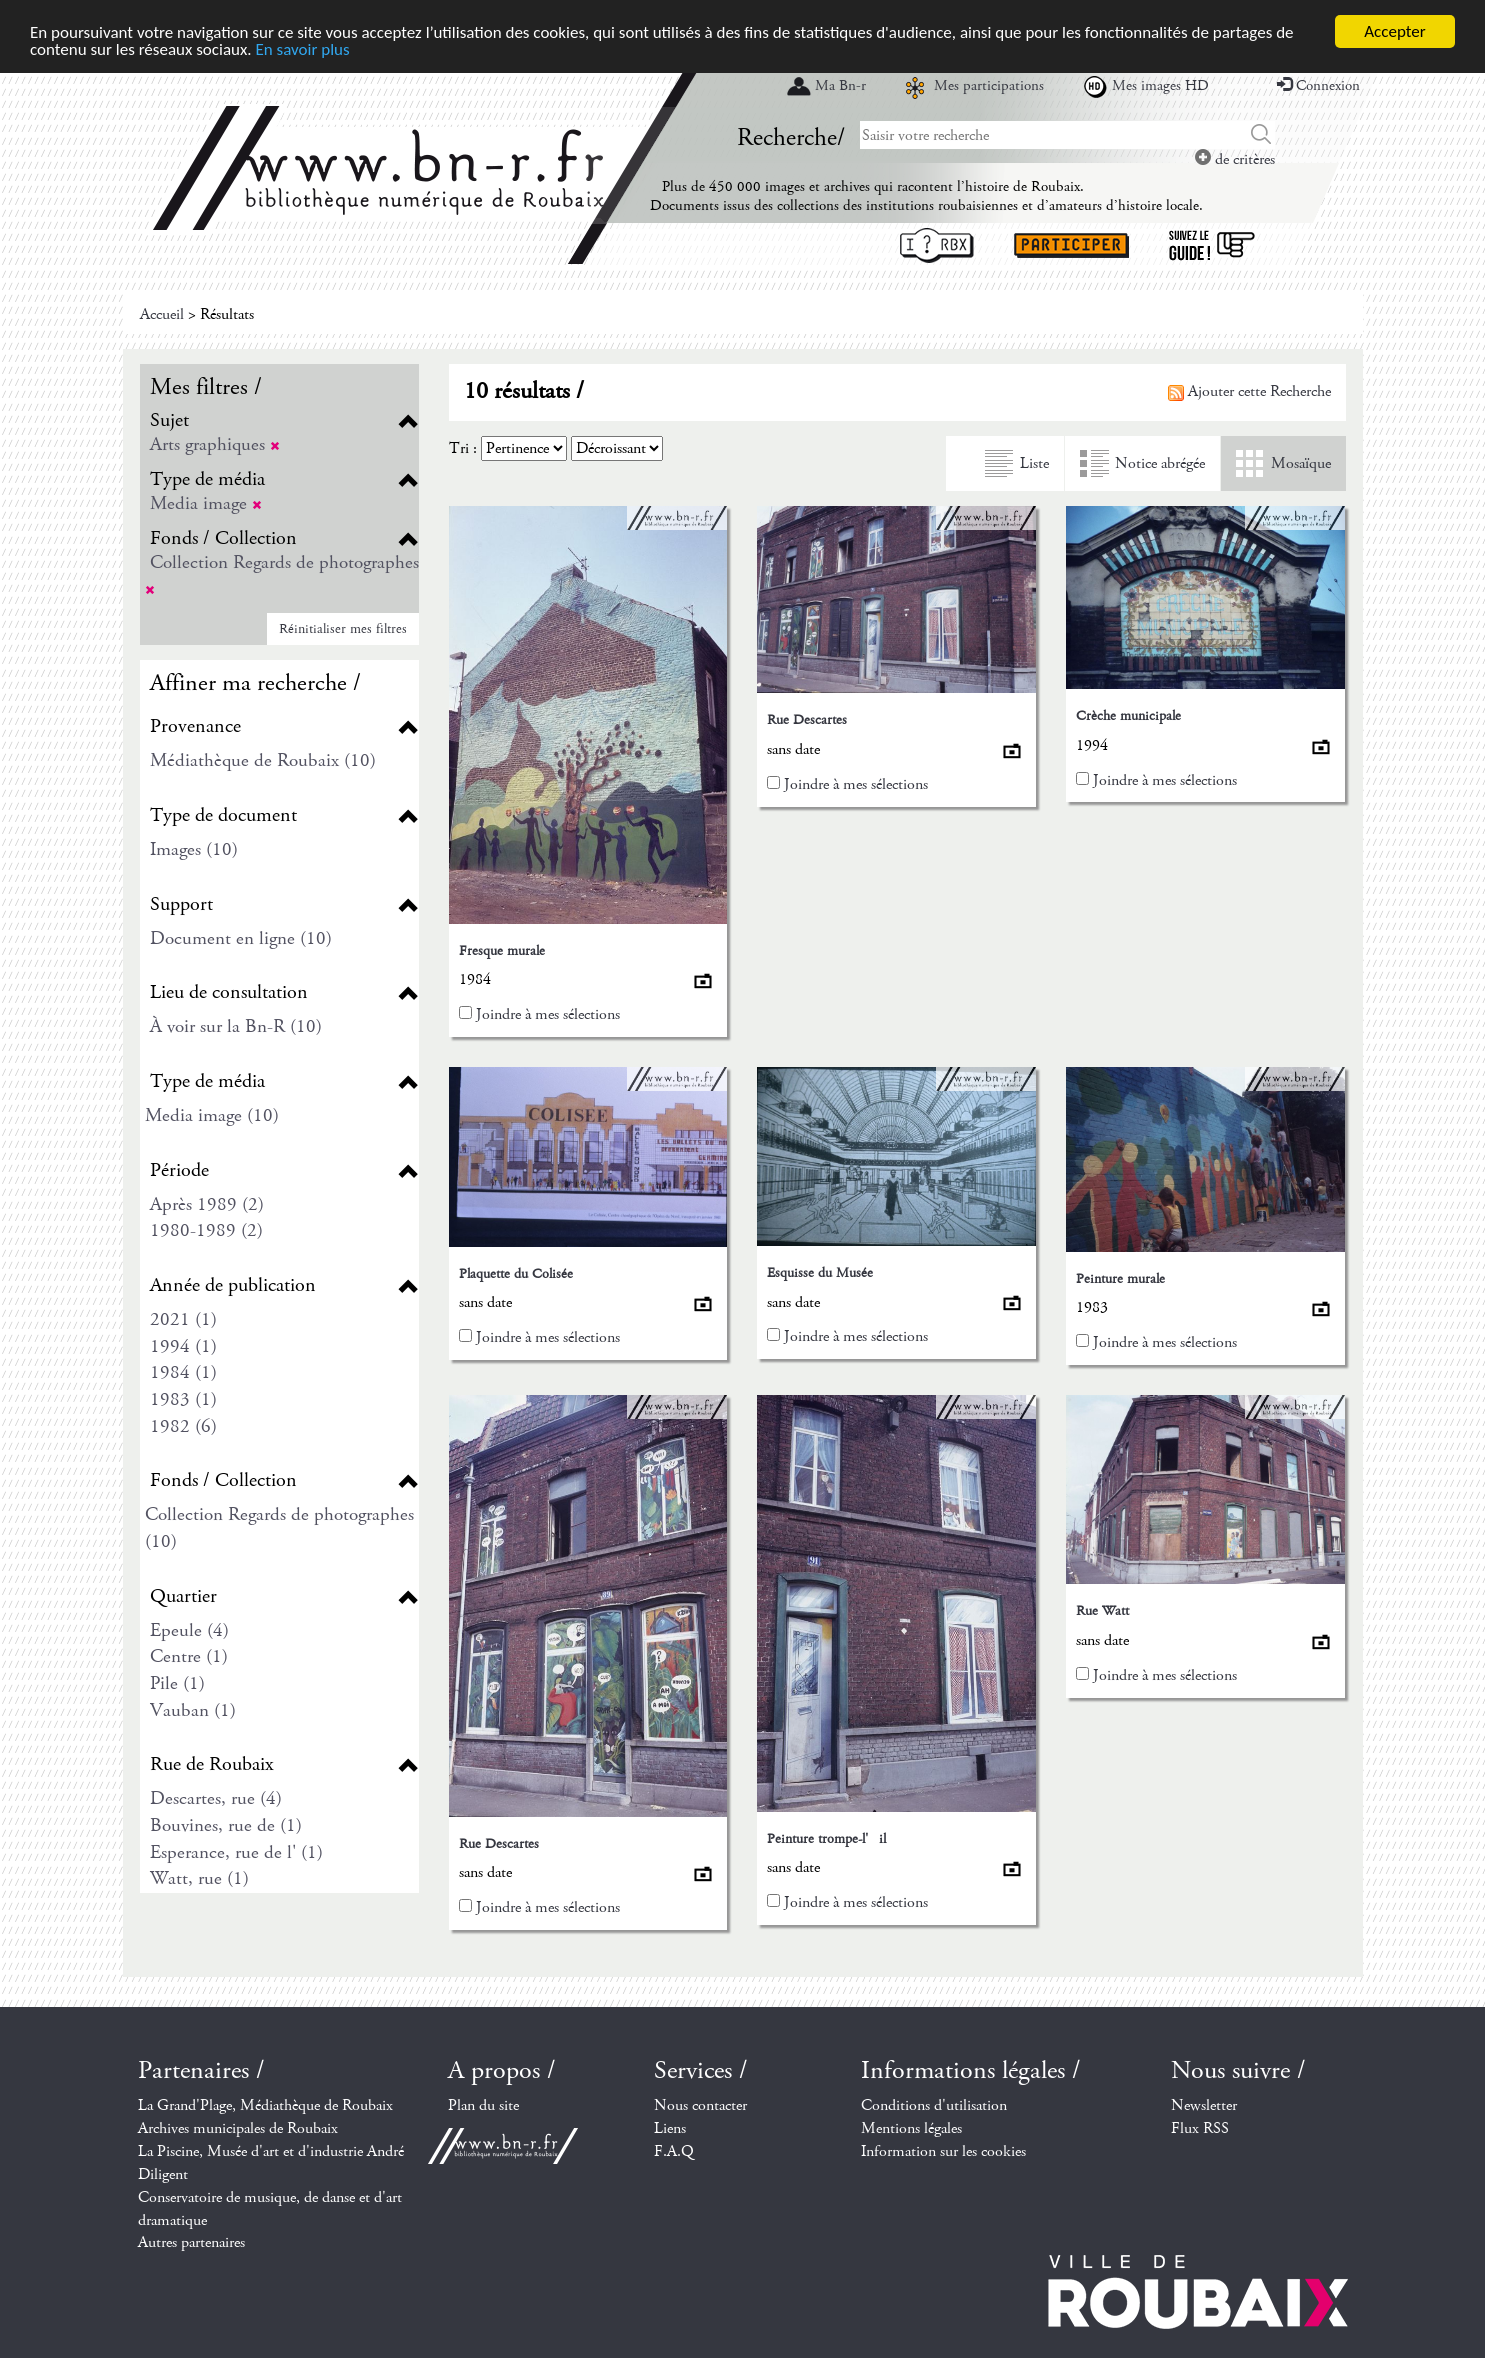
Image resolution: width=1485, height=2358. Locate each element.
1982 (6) (183, 1426)
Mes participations (989, 86)
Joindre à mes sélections (548, 1014)
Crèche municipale (1128, 716)
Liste (1034, 463)
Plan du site (483, 2105)
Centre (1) (189, 1656)
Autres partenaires (191, 2242)
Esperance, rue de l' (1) (236, 1852)
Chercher (1261, 135)
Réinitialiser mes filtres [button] (343, 629)
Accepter (1394, 31)
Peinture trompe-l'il (826, 1839)
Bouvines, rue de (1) (226, 1825)
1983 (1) (183, 1399)
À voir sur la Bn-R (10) (236, 1026)
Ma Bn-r (840, 86)
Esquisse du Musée (820, 1273)
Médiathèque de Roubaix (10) (263, 760)
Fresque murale (502, 951)
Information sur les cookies (943, 2151)
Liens (670, 2128)
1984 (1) (183, 1372)
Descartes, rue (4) (216, 1798)
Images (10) (194, 849)
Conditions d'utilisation (934, 2105)
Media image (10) (212, 1115)
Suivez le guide (1212, 245)
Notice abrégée (1160, 463)
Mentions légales (911, 2128)
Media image (206, 503)
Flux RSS (1200, 2128)
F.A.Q (674, 2151)
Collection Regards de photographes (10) (279, 1528)
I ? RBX (937, 245)
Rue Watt (1102, 1611)
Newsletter (1204, 2105)
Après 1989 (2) (207, 1204)
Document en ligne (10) (241, 938)
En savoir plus (303, 49)
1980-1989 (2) (206, 1230)
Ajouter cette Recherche (1249, 391)
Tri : (463, 448)
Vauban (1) (193, 1710)
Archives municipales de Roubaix (238, 2128)
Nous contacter (700, 2105)
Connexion (1318, 86)
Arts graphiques (215, 444)
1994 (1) (183, 1346)
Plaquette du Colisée (516, 1274)
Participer (1071, 245)
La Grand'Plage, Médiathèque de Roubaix (265, 2105)
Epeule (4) (189, 1630)
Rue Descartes (807, 720)
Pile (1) (177, 1683)
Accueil (162, 314)
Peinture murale (1120, 1279)
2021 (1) (183, 1319)
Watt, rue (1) (199, 1878)
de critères (1235, 159)
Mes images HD (1160, 86)
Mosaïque (1301, 463)
